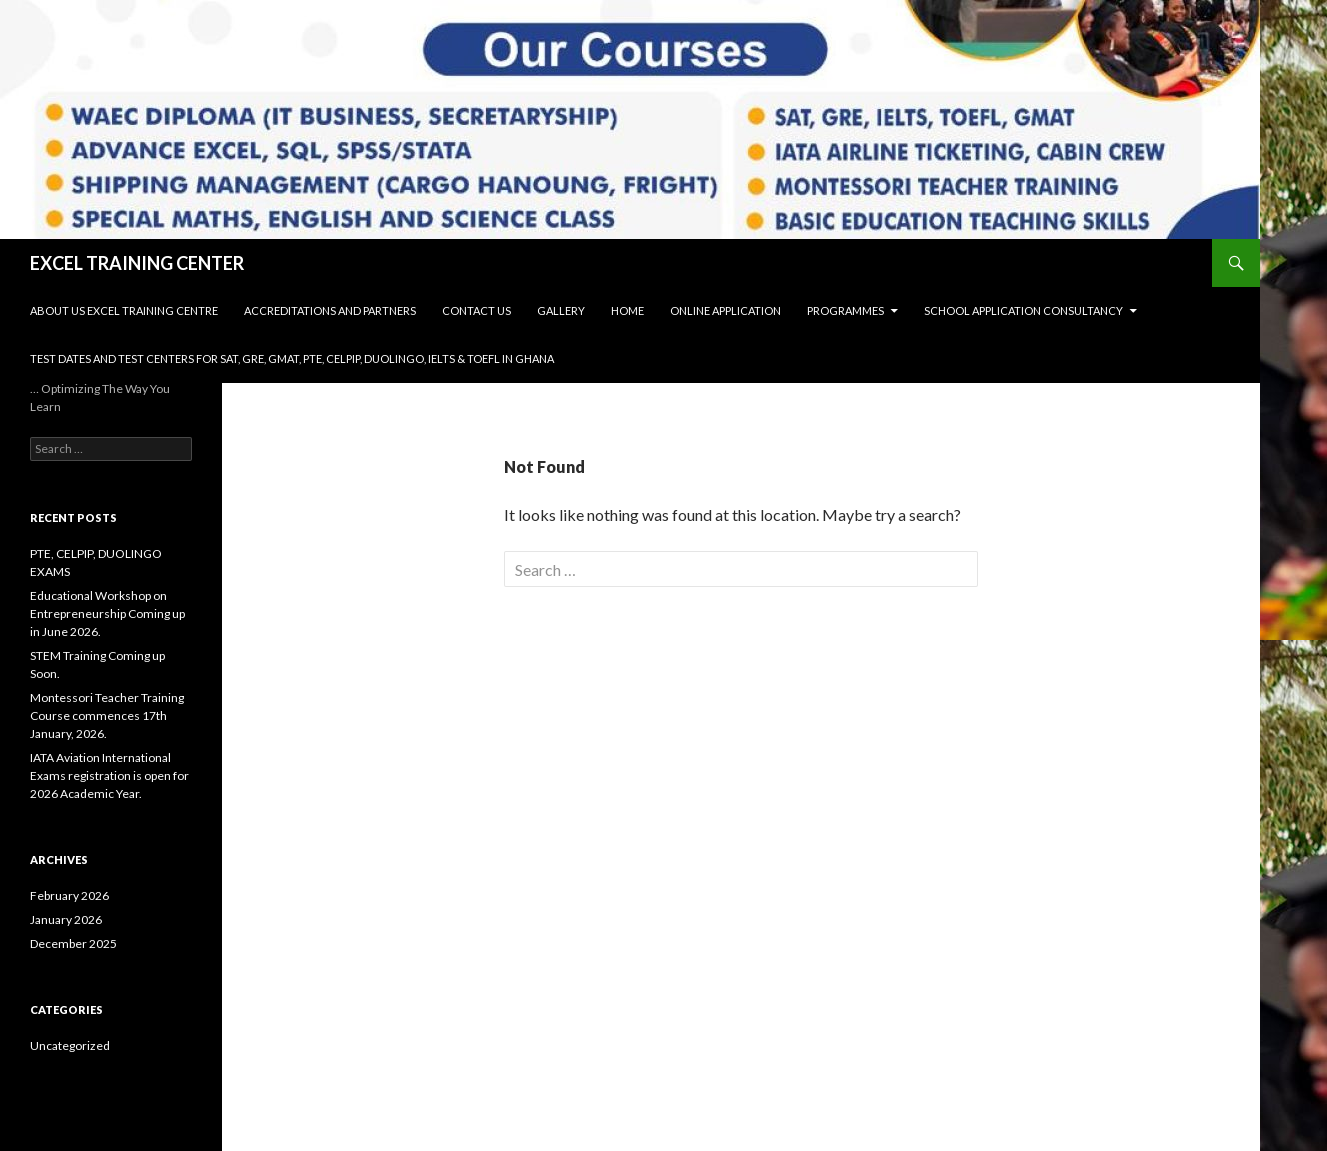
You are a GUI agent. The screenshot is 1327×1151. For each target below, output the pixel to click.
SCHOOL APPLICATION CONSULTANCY (1023, 310)
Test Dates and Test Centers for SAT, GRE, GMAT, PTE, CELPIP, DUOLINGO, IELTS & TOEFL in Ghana (292, 358)
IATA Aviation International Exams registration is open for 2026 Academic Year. (109, 775)
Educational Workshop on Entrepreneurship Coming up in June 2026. (107, 613)
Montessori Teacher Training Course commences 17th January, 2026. (107, 715)
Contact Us (476, 310)
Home (627, 310)
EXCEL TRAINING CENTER (137, 263)
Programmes (845, 310)
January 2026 (66, 919)
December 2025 (73, 943)
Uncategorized (70, 1045)
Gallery (561, 310)
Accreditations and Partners (330, 310)
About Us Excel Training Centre (124, 310)
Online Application (725, 310)
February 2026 (69, 895)
